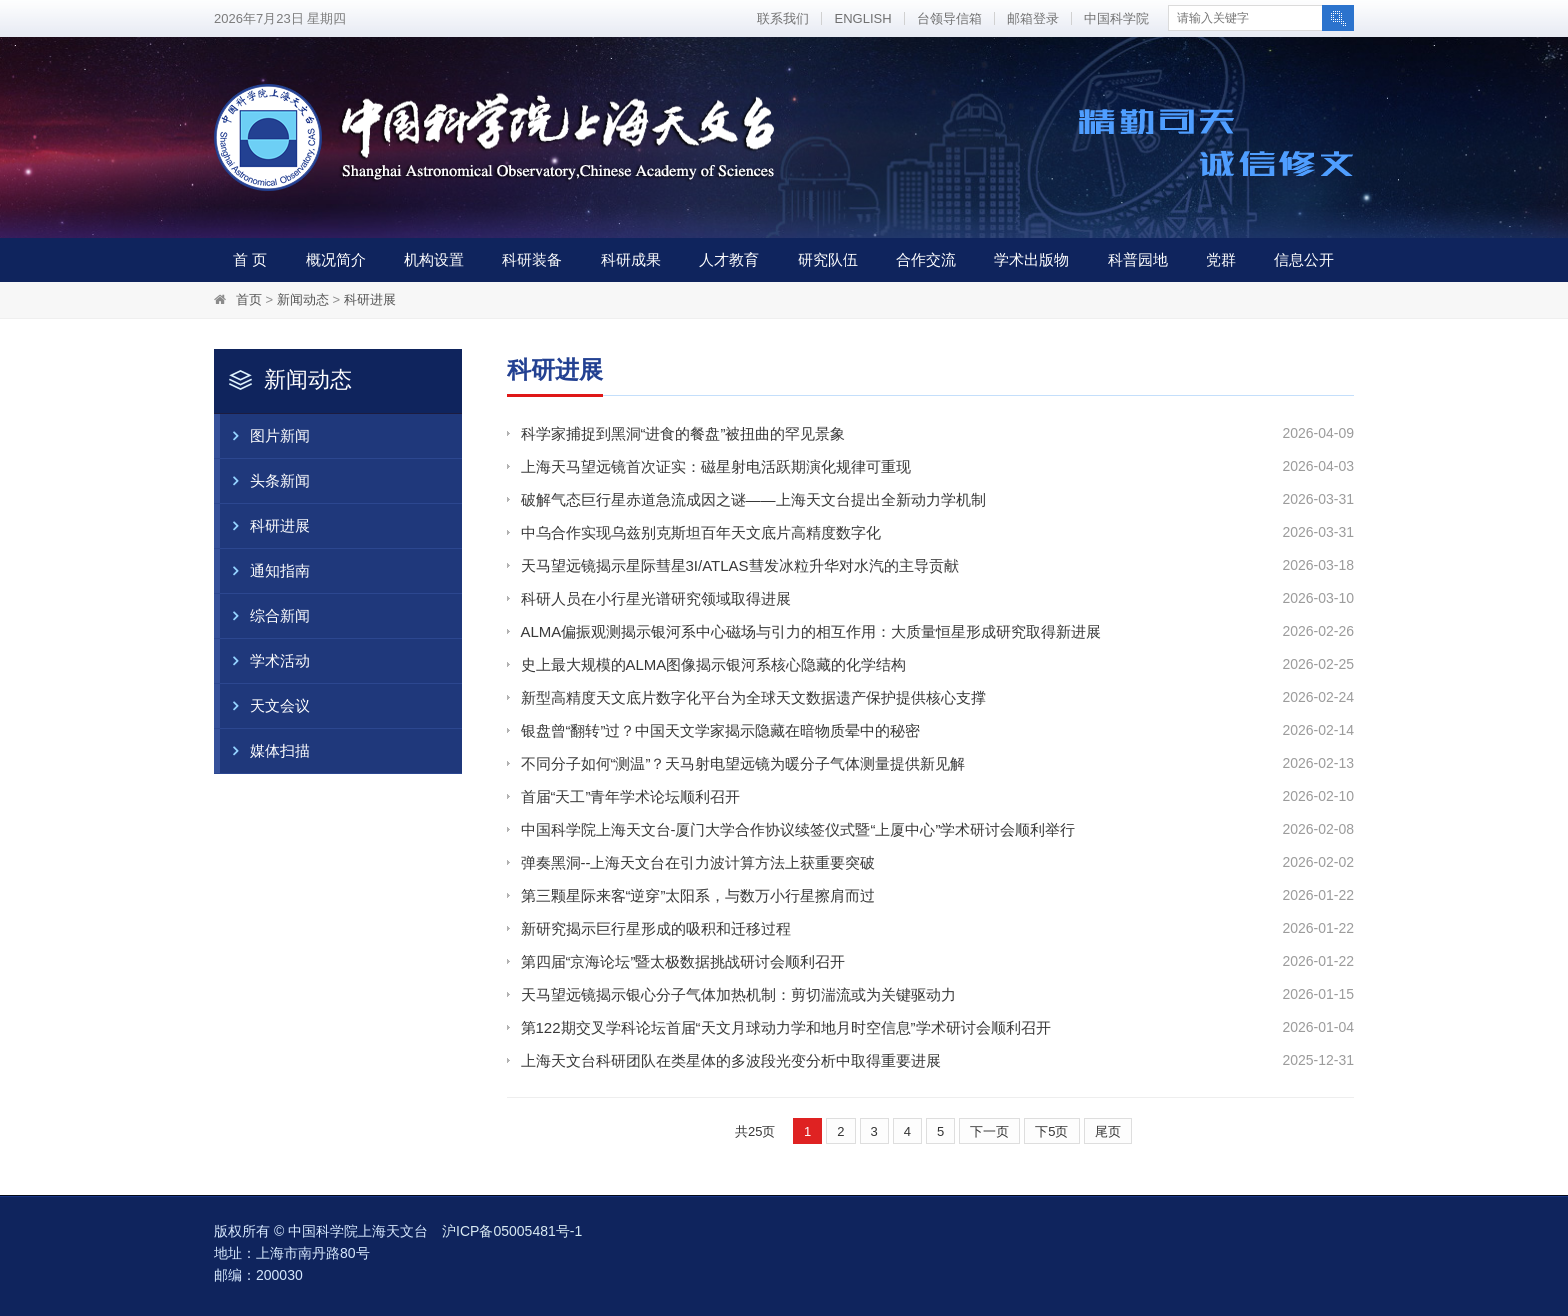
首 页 (250, 259)
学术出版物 (1031, 259)
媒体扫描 (265, 751)
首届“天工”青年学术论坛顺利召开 (631, 796)
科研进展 (370, 299)
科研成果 (631, 259)
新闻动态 (303, 299)
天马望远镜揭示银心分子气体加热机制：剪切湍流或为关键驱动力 (738, 994)
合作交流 (926, 259)
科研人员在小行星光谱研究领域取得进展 (656, 598)
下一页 (989, 1131)
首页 (249, 299)
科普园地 (1138, 259)
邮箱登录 (1033, 18)
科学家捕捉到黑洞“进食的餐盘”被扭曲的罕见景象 (683, 433)
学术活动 (265, 661)
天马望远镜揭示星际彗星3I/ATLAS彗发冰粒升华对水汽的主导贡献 (740, 565)
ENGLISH (862, 18)
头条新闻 (265, 481)
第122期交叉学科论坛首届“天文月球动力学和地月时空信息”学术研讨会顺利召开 (786, 1027)
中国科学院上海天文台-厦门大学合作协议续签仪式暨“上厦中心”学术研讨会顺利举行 (798, 829)
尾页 (1108, 1131)
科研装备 (532, 259)
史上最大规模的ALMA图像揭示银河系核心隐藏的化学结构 (714, 664)
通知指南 (265, 571)
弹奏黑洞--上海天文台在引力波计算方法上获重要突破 (698, 862)
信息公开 (1304, 259)
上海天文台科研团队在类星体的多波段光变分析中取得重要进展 (731, 1060)
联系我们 (783, 18)
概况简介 (336, 259)
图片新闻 (265, 436)
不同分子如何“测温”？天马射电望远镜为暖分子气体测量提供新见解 (743, 763)
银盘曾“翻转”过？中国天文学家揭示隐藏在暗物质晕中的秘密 (721, 730)
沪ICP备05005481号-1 (512, 1231)
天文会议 (265, 706)
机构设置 (434, 259)
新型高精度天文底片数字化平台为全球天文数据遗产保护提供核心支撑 (753, 697)
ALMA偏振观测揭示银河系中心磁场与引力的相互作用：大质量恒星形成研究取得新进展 (811, 631)
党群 (1221, 259)
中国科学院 (1116, 18)
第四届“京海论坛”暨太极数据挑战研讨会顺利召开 (683, 961)
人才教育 (729, 259)
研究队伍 (828, 259)
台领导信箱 (949, 18)
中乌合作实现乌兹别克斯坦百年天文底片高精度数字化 (701, 532)
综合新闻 (265, 616)
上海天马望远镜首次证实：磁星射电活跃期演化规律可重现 (716, 466)
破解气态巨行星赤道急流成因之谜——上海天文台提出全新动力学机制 (753, 499)
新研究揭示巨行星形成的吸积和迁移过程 (656, 928)
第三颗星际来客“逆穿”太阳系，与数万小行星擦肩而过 (698, 895)
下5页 (1051, 1131)
